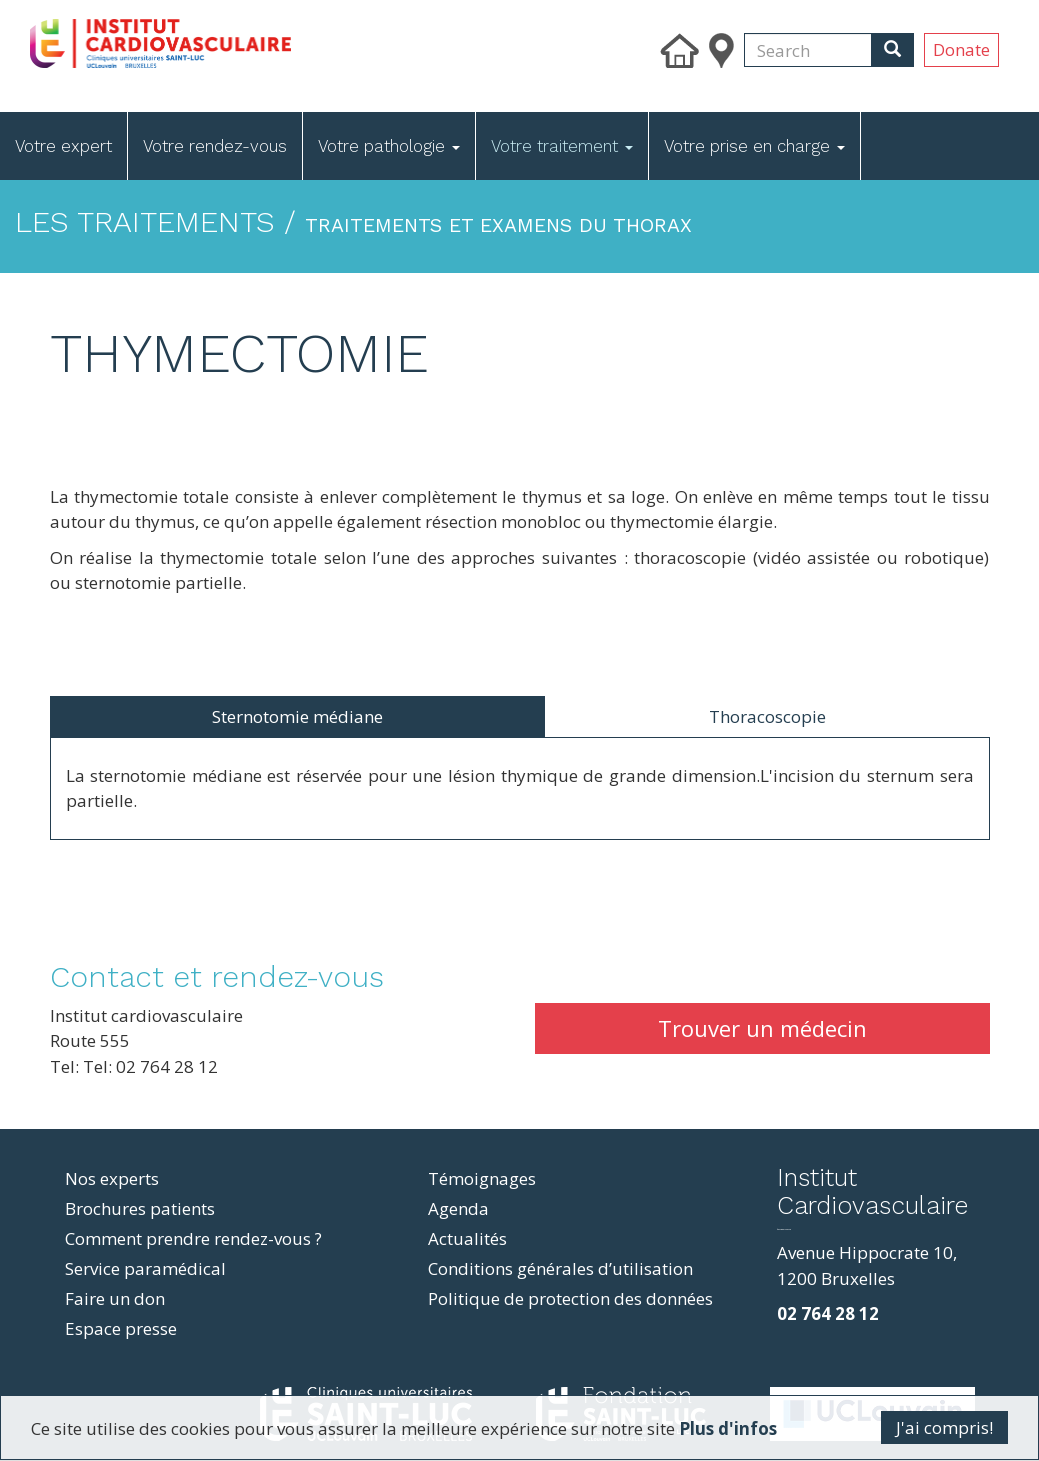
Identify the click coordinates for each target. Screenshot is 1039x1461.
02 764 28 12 (828, 1313)
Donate (961, 49)
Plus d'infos (728, 1428)
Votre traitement (562, 146)
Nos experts (112, 1178)
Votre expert (63, 146)
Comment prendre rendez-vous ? (193, 1238)
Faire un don (115, 1298)
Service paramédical (145, 1268)
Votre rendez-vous (215, 146)
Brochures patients (140, 1208)
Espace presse (121, 1328)
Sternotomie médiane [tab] (297, 716)
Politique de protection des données (570, 1298)
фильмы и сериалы (784, 1229)
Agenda (458, 1208)
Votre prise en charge (754, 146)
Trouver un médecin (762, 1028)
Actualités (467, 1238)
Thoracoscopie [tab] (767, 716)
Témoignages (482, 1178)
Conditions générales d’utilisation (560, 1268)
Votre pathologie (389, 146)
